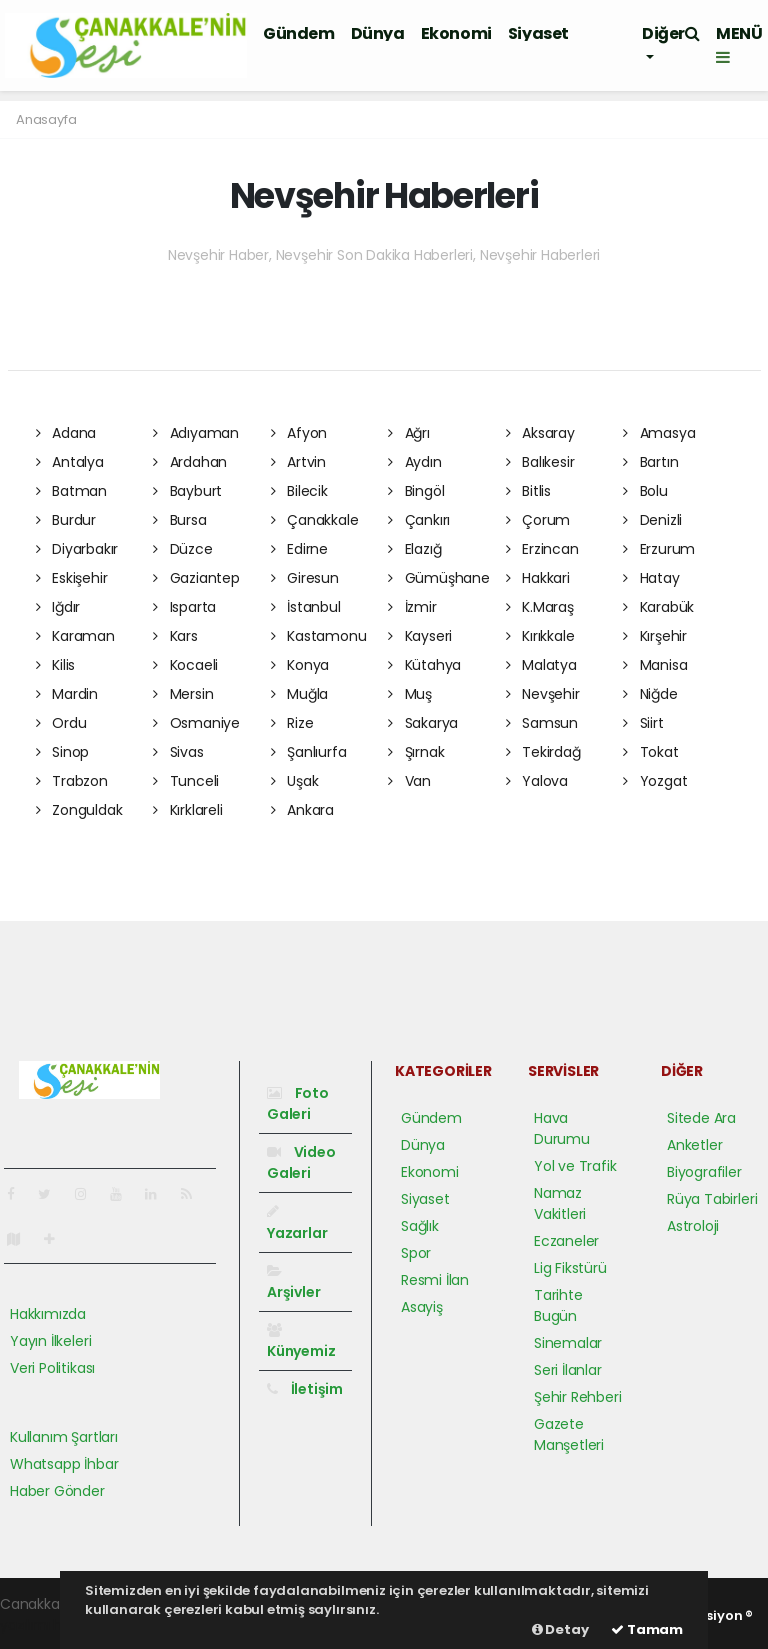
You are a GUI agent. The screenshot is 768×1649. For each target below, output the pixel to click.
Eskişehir (72, 578)
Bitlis (528, 491)
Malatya (541, 665)
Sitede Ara (701, 1118)
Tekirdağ (543, 752)
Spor (416, 1253)
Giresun (305, 578)
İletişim (305, 1389)
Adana (66, 433)
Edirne (299, 549)
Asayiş (422, 1307)
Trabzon (72, 781)
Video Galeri (301, 1162)
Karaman (75, 636)
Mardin (67, 694)
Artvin (298, 462)
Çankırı (419, 520)
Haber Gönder (57, 1491)
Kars (175, 636)
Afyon (299, 433)
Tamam (647, 1629)
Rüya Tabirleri (712, 1199)
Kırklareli (188, 810)
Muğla (300, 694)
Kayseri (420, 636)
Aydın (415, 462)
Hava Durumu (562, 1128)
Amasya (659, 433)
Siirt (643, 723)
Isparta (184, 607)
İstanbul (306, 607)
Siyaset (538, 33)
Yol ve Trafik (575, 1166)
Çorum (538, 520)
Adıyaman (196, 433)
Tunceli (186, 781)
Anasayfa (46, 119)
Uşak (295, 781)
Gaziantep (196, 578)
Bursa (180, 520)
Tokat (651, 752)
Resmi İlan (435, 1280)
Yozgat (655, 781)
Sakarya (423, 723)
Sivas (178, 752)
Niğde (650, 694)
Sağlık (420, 1226)
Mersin (183, 694)
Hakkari (538, 578)
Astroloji (693, 1226)
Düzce (183, 549)
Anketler (694, 1145)
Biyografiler (704, 1172)
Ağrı (409, 433)
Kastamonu (319, 636)
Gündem (299, 33)
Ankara (302, 810)
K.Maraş (540, 607)
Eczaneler (566, 1241)
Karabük (658, 607)
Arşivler (293, 1283)
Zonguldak (79, 810)
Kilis (56, 665)
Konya (300, 665)
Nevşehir (543, 694)
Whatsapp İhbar (64, 1464)
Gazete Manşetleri (569, 1434)
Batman (71, 491)
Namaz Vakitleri (560, 1203)
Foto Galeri (298, 1103)
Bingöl (416, 491)
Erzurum (659, 549)
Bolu (645, 491)
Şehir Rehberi (578, 1397)
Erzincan (542, 549)
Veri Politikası (52, 1368)
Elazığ (414, 549)
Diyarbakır (77, 549)
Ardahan (190, 462)
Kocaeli (185, 665)
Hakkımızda (48, 1314)
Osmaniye (196, 723)
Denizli (652, 520)
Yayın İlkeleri (50, 1341)
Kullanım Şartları (64, 1437)
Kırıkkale (540, 636)
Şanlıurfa (309, 752)
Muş (410, 694)
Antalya (70, 462)
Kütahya (424, 665)
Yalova (537, 781)
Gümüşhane (439, 578)
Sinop (63, 752)
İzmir (412, 607)
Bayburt (187, 491)
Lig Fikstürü (570, 1268)
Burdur (66, 520)
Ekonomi (456, 33)
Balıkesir (540, 462)
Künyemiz (301, 1342)
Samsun (542, 723)
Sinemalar (568, 1343)
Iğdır (58, 607)
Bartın (650, 462)
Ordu (61, 723)
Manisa (655, 665)
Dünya (378, 33)
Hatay (651, 578)
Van (409, 781)
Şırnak (416, 752)
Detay (560, 1629)
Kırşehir (655, 636)
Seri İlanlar (568, 1370)
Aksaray (540, 433)
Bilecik (299, 491)
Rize (292, 723)
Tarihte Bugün (558, 1305)
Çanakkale (315, 520)
